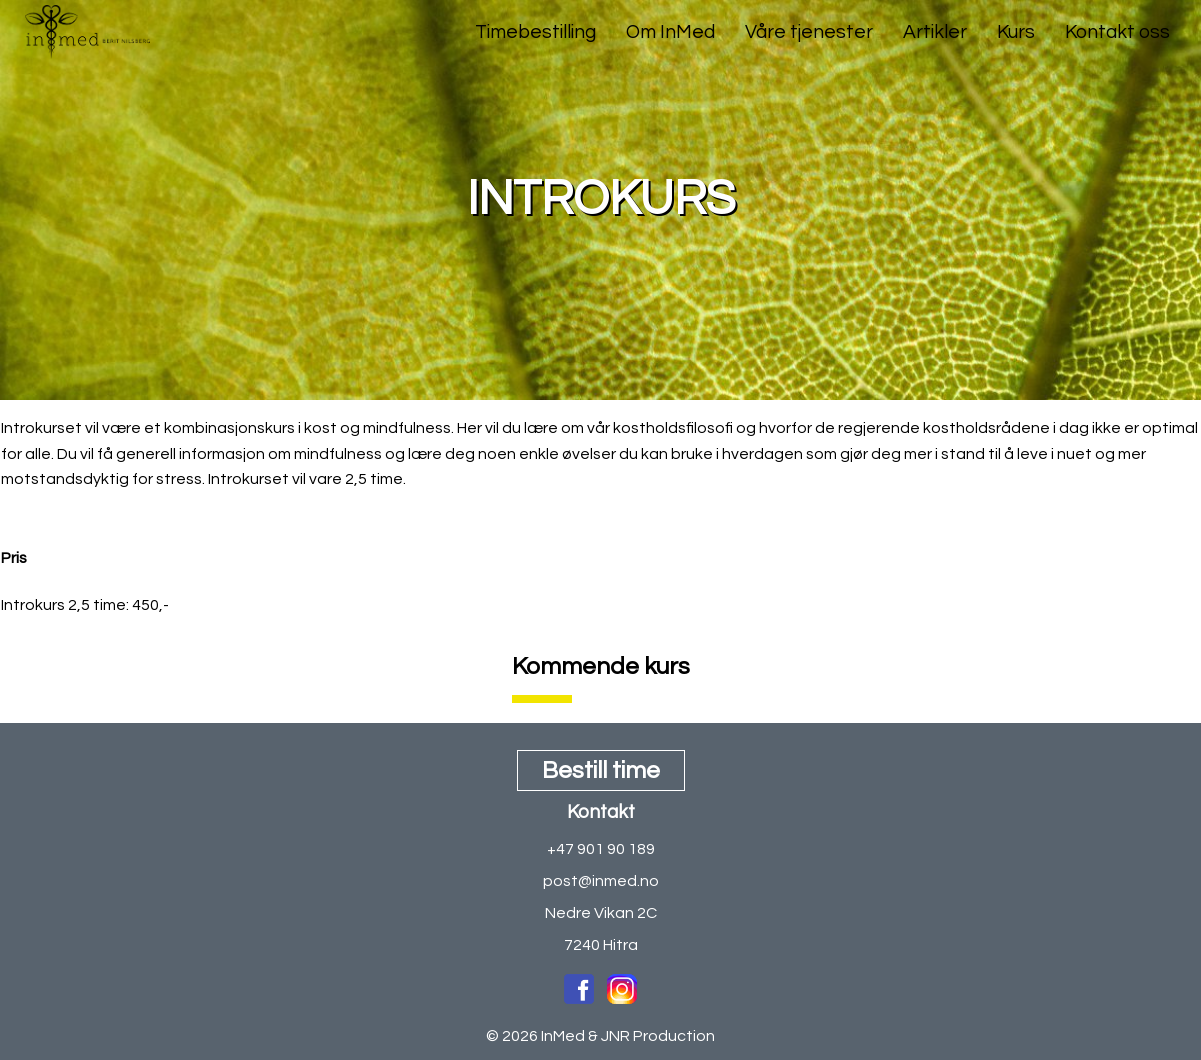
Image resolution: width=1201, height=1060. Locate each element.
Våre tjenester (809, 32)
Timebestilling (535, 32)
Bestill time (601, 770)
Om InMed (670, 32)
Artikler (935, 32)
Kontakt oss (1117, 32)
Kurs (1016, 32)
